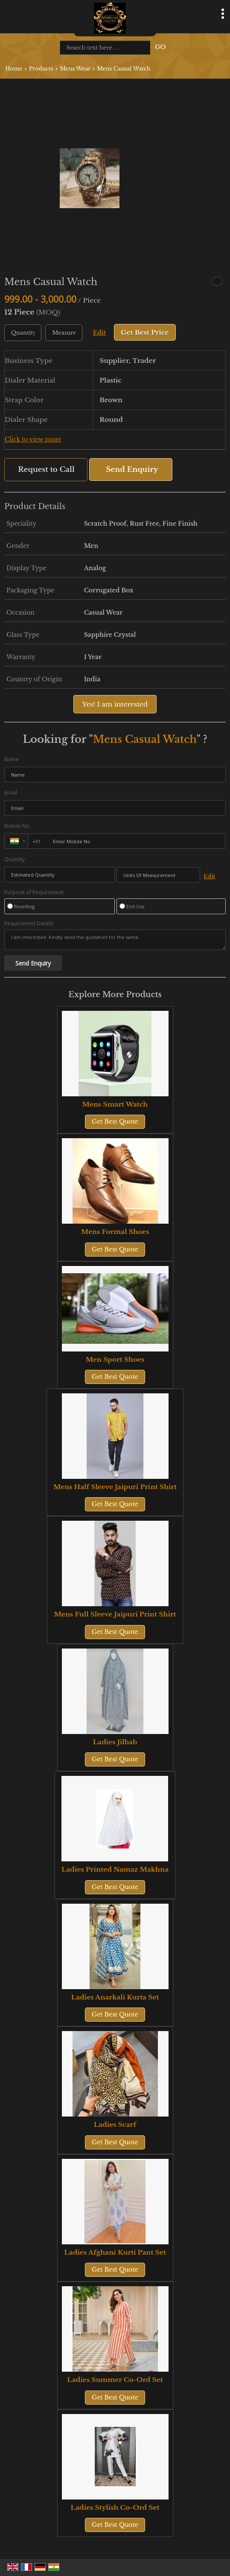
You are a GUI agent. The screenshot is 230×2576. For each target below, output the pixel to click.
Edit (99, 332)
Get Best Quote (115, 1121)
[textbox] (63, 332)
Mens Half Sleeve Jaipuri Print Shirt (115, 1487)
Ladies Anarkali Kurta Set (115, 1997)
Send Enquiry (132, 469)
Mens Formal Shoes (115, 1232)
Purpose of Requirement (34, 892)
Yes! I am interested (115, 704)
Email (10, 792)
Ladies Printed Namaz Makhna (115, 1869)
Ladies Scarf (115, 2124)
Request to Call (46, 469)
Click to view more (33, 439)
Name (11, 759)
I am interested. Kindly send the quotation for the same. (115, 940)
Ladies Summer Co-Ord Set (115, 2380)
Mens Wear (75, 68)
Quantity (14, 859)
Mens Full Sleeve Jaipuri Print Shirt (115, 1614)
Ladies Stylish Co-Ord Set (115, 2507)
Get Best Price (145, 332)
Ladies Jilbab (115, 1742)
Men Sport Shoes (115, 1359)
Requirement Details (28, 924)
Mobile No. (17, 826)
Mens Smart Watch (115, 1104)
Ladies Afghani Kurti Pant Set (115, 2252)
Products (41, 68)
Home (13, 68)
